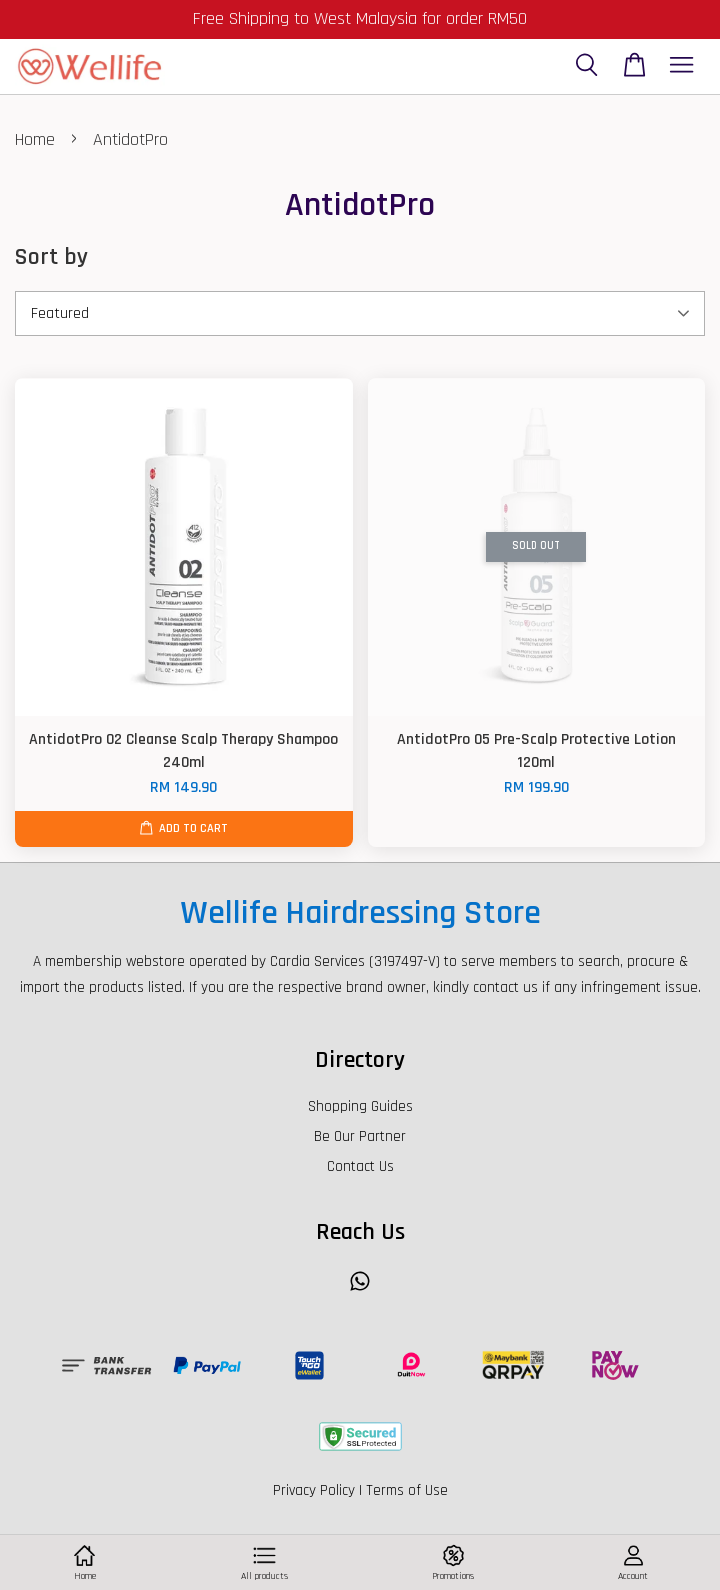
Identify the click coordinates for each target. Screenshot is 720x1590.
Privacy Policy (314, 1490)
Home (35, 139)
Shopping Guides (360, 1106)
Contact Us (360, 1166)
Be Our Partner (360, 1136)
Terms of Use (407, 1490)
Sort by (51, 257)
